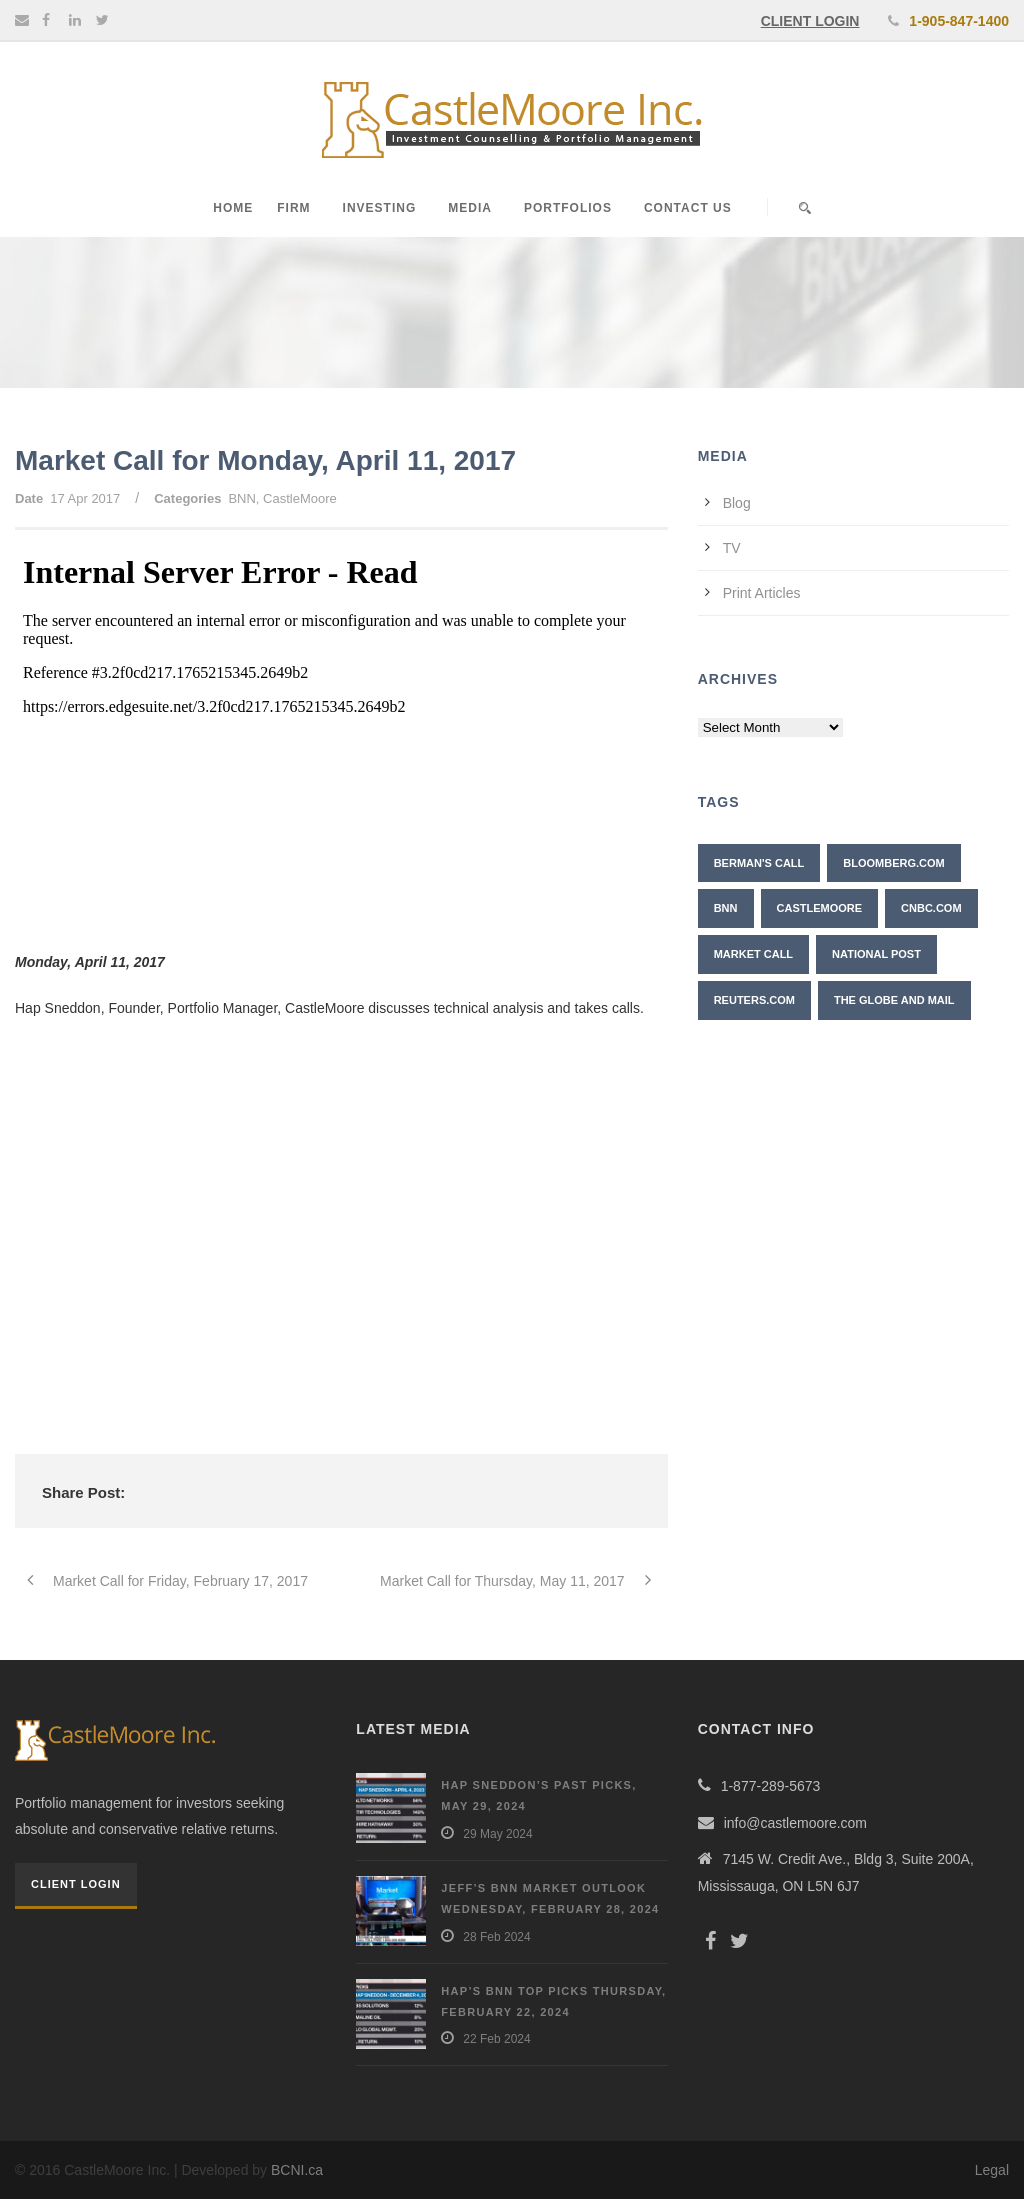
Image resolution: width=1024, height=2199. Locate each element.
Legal (992, 2170)
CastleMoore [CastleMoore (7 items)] (820, 908)
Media (470, 208)
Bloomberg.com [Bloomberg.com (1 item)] (893, 863)
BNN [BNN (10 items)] (726, 908)
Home (233, 208)
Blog (737, 503)
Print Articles (762, 593)
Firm (293, 208)
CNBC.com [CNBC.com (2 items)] (931, 908)
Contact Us (688, 208)
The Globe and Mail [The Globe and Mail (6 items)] (894, 1000)
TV (732, 548)
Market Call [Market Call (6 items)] (753, 954)
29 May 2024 (497, 1834)
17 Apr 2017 (85, 498)
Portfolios (568, 208)
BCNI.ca (297, 2170)
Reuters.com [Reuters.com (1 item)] (754, 1000)
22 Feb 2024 (496, 2039)
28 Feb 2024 (496, 1937)
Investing (380, 208)
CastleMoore (300, 498)
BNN (241, 498)
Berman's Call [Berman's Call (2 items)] (759, 863)
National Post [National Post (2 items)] (876, 954)
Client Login (76, 1884)
